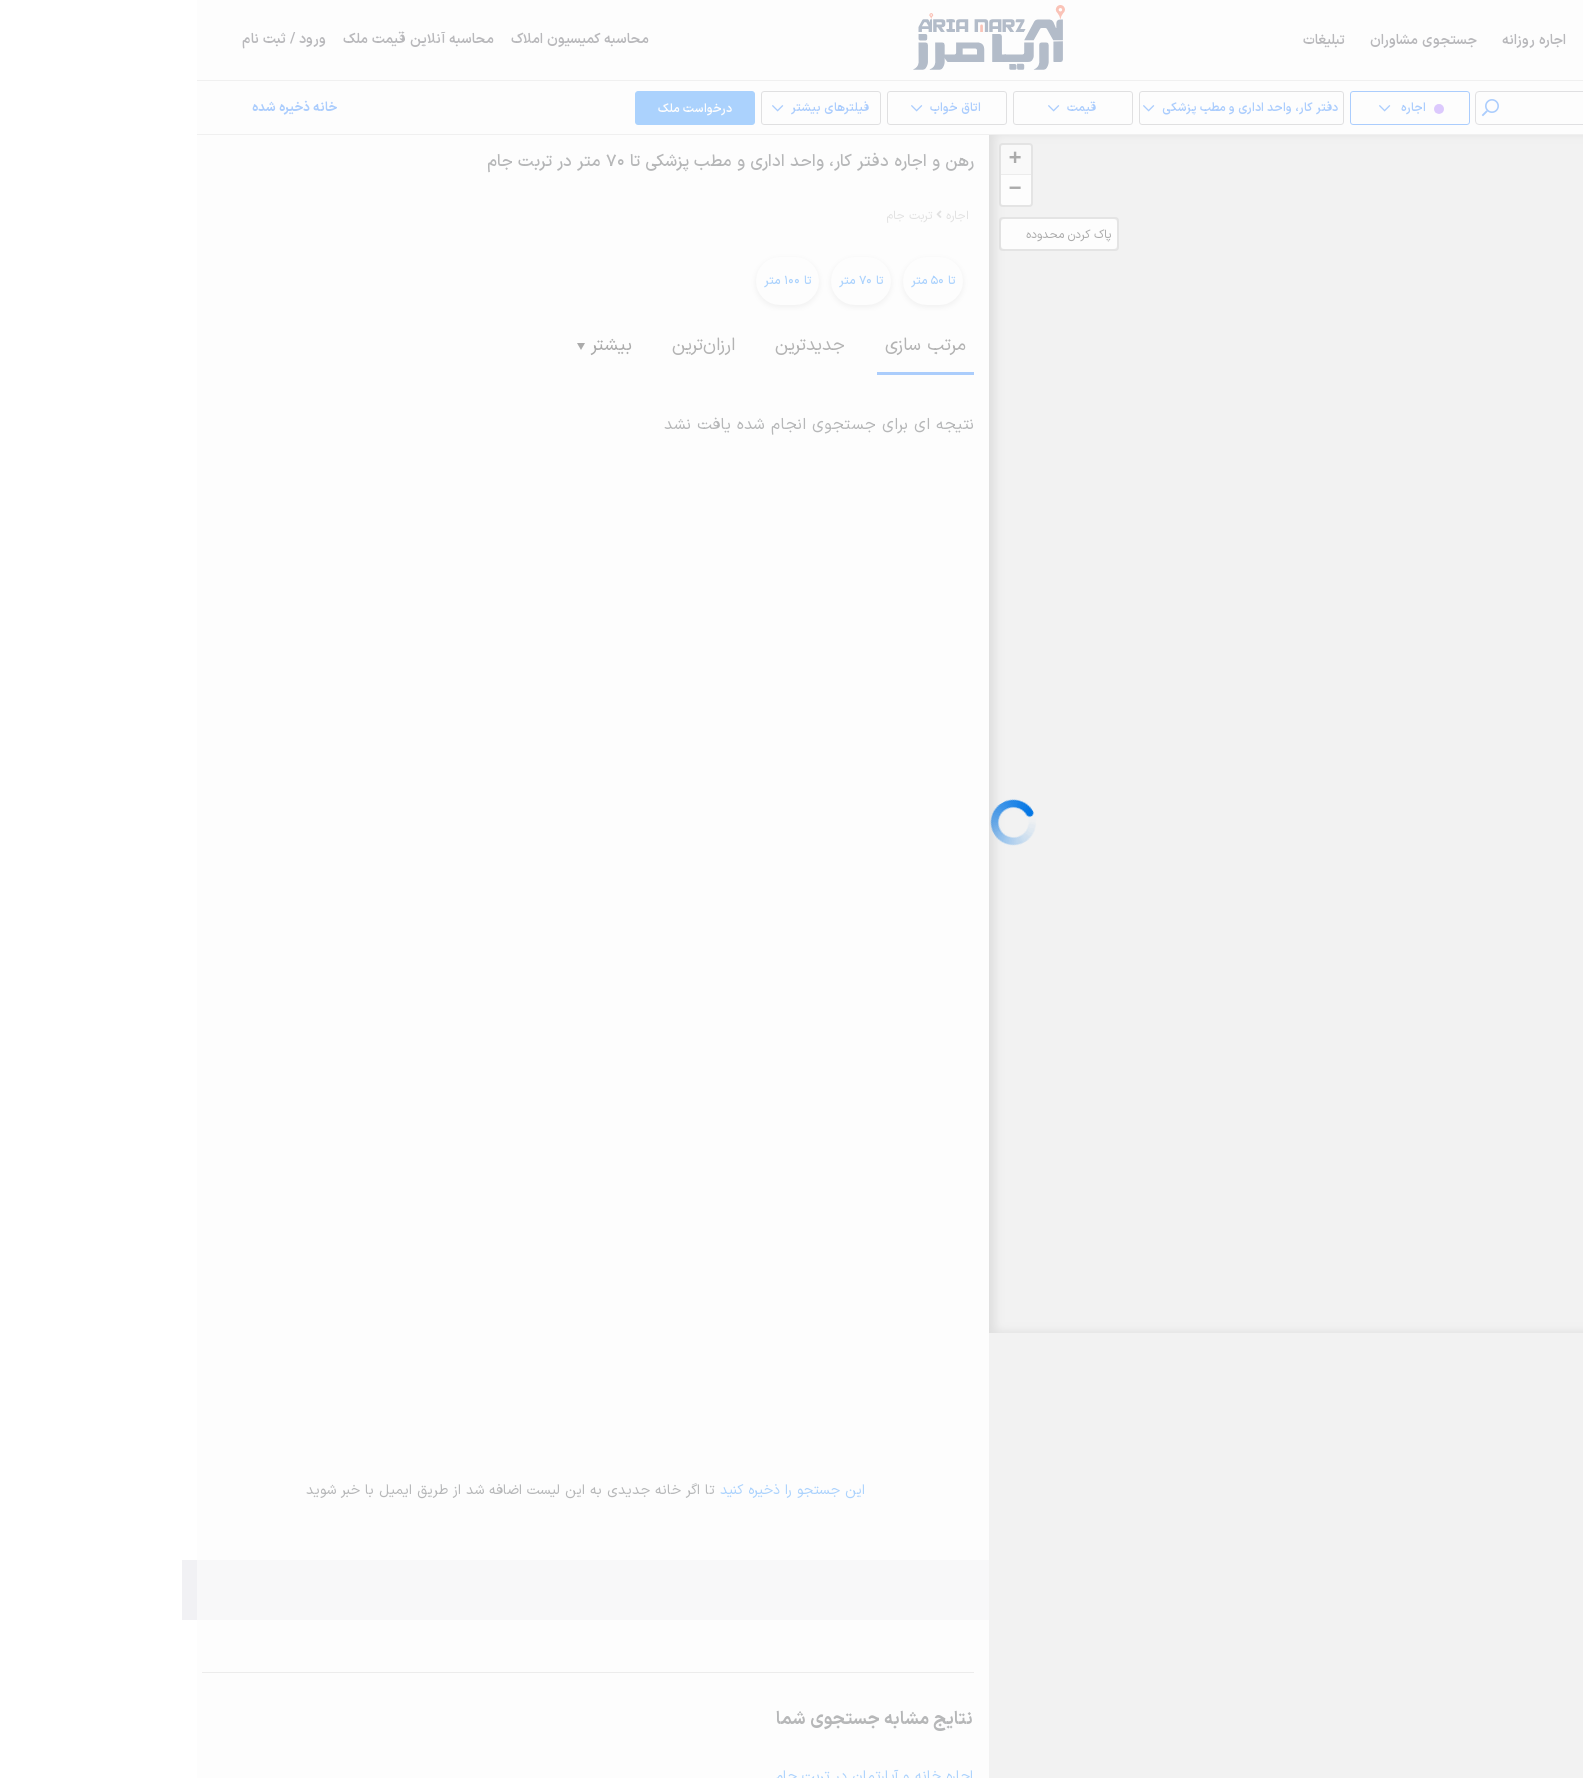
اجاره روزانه (1337, 40)
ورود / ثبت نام (87, 39)
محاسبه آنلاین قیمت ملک (221, 39)
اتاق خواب (748, 109)
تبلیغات (1127, 40)
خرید (1523, 40)
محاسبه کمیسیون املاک (383, 39)
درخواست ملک (498, 109)
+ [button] (817, 160)
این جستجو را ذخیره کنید (595, 1490)
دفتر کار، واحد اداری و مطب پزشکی (1043, 109)
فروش (1413, 40)
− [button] (817, 190)
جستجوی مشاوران (1226, 40)
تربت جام (712, 216)
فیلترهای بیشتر (623, 109)
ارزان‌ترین (506, 345)
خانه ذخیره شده (97, 108)
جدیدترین (613, 345)
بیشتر (407, 345)
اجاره (1470, 40)
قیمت (874, 109)
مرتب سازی (728, 345)
